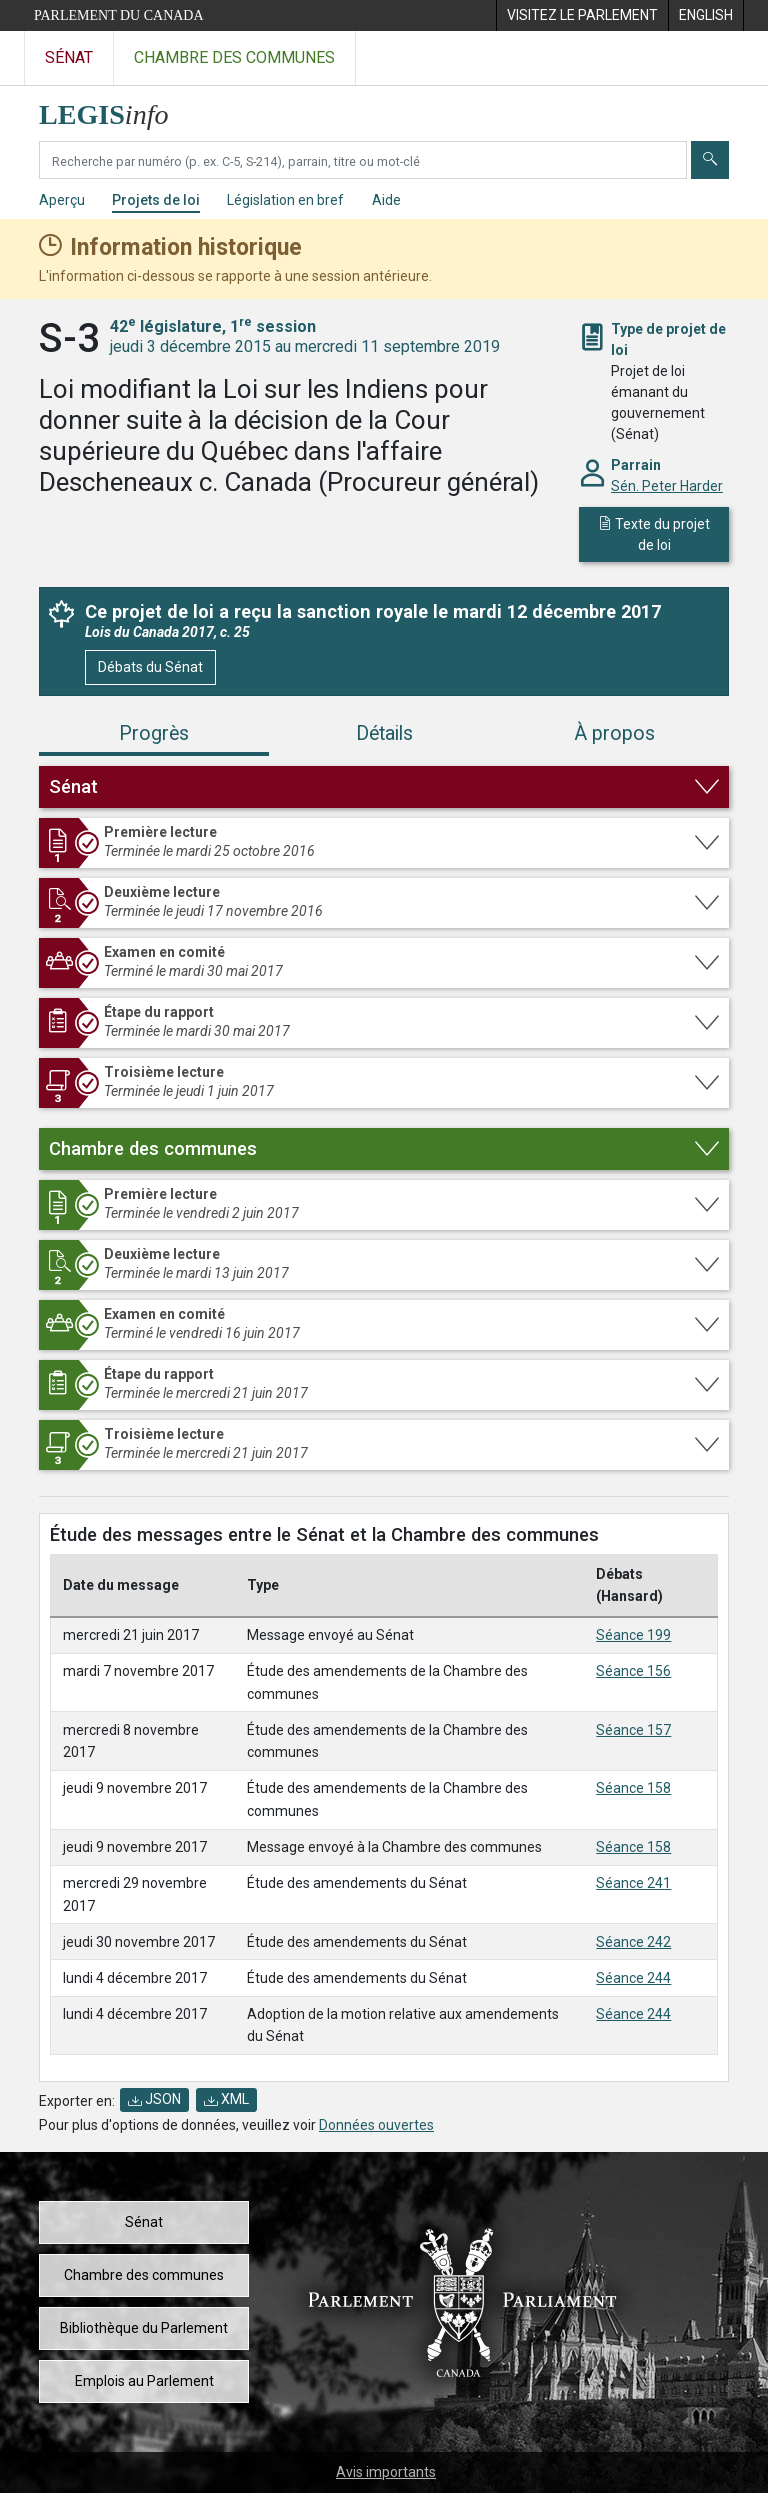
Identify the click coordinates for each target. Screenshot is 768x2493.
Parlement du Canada (119, 15)
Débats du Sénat (150, 667)
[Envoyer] (710, 160)
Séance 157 (633, 1730)
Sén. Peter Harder (667, 486)
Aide (386, 200)
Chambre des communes (144, 2275)
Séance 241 (633, 1883)
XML (226, 2099)
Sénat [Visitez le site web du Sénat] (69, 57)
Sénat (144, 2222)
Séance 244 (633, 1978)
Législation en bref (285, 200)
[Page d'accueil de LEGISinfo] (115, 109)
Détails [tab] (384, 733)
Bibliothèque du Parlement (144, 2328)
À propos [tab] (614, 733)
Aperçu (62, 200)
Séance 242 (633, 1942)
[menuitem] (582, 15)
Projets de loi (156, 200)
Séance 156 (633, 1671)
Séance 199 (633, 1635)
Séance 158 (633, 1788)
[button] (384, 787)
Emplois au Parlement (144, 2381)
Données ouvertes (376, 2125)
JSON (154, 2099)
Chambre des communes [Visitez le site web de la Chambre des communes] (234, 57)
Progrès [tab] (154, 733)
